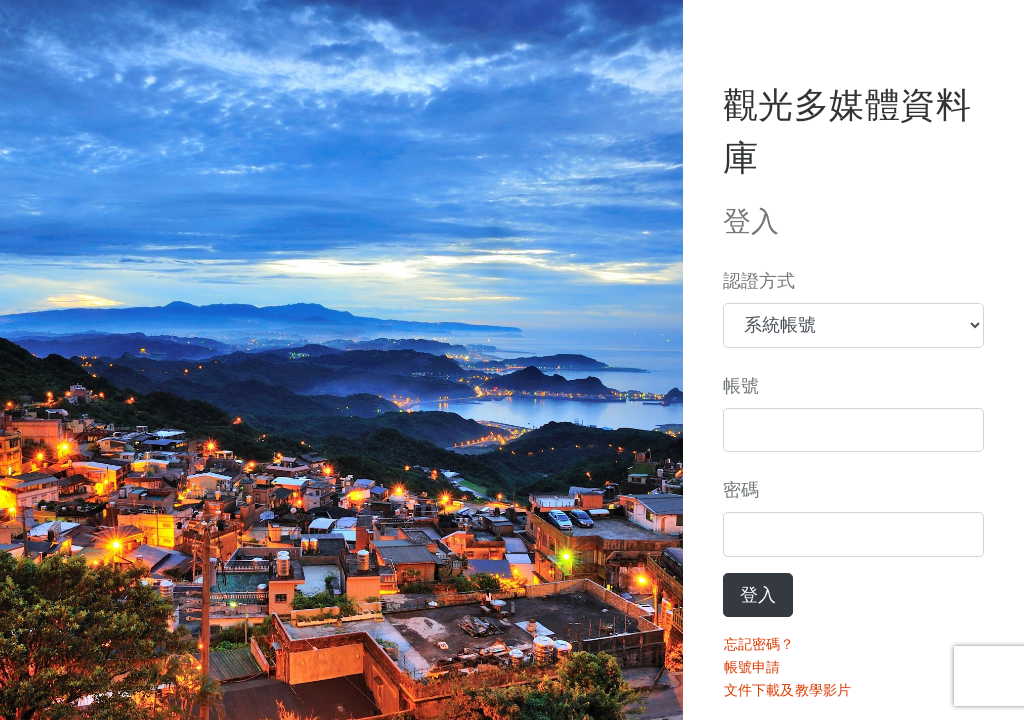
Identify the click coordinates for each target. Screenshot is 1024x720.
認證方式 (759, 281)
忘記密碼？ (759, 644)
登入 (758, 595)
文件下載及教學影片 (788, 690)
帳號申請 (752, 667)
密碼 (741, 490)
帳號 (741, 386)
